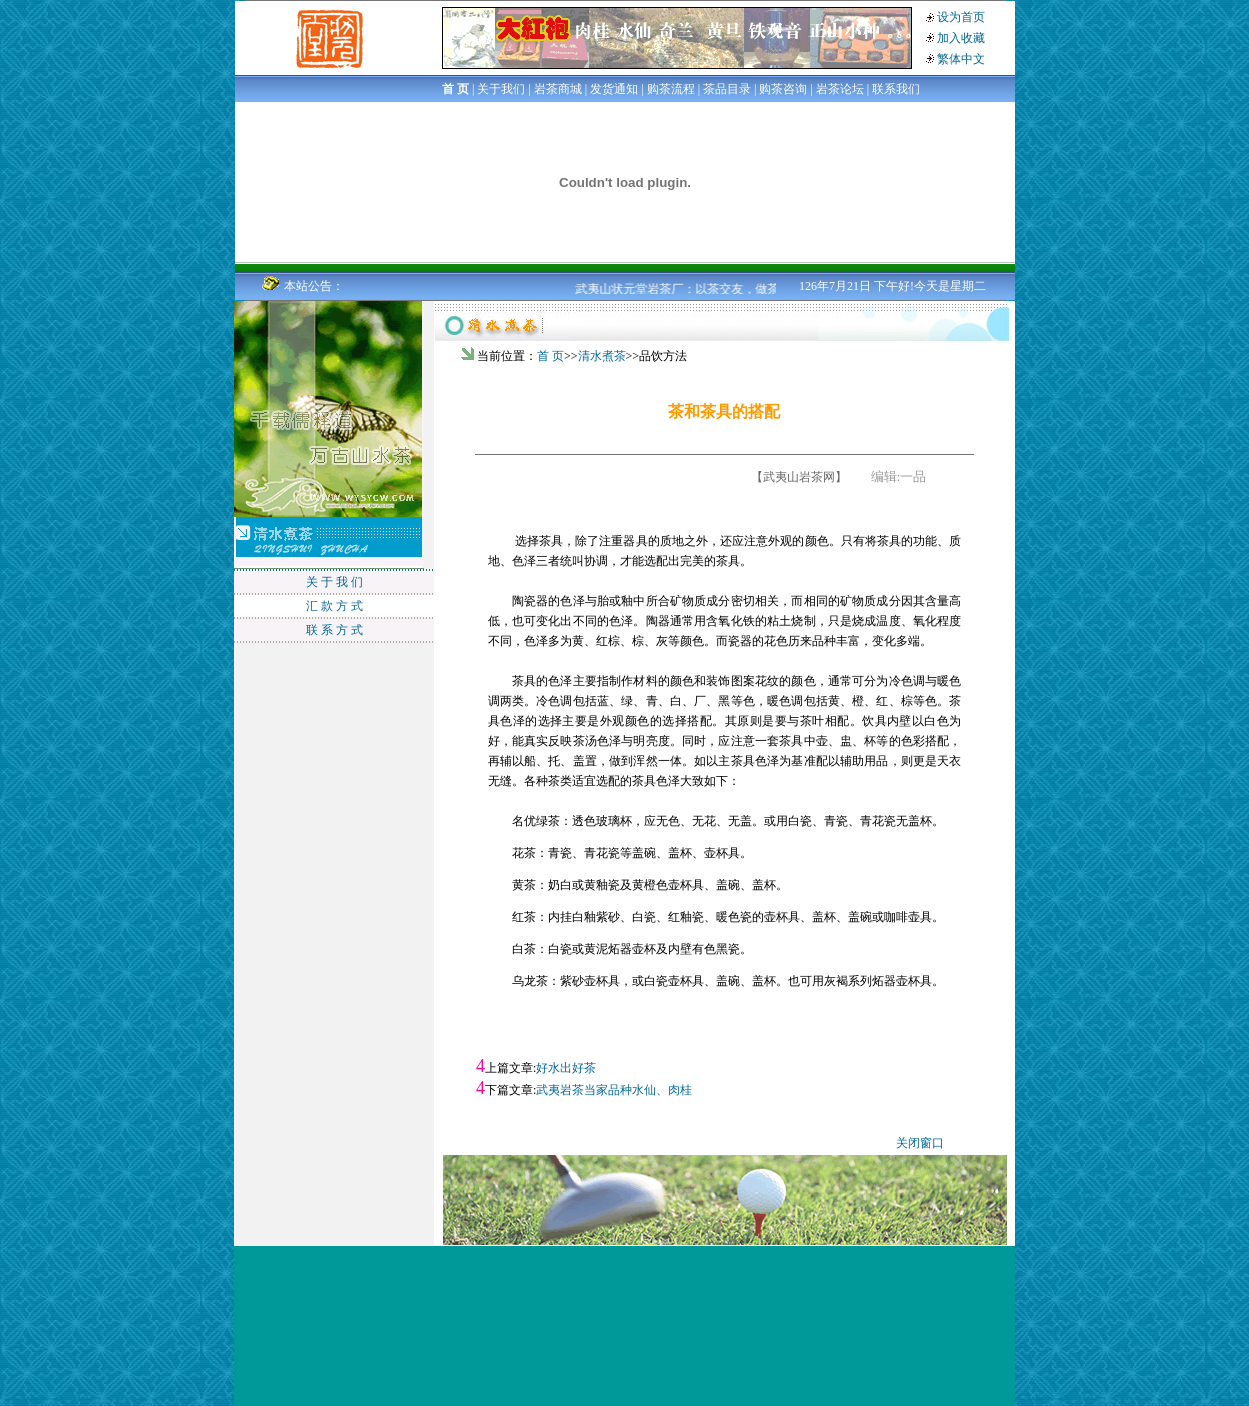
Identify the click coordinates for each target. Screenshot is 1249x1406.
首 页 (550, 356)
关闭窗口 (920, 1143)
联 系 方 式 (334, 630)
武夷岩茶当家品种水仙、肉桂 (614, 1090)
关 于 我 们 (334, 582)
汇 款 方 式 (334, 606)
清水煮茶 (602, 356)
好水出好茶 (566, 1068)
